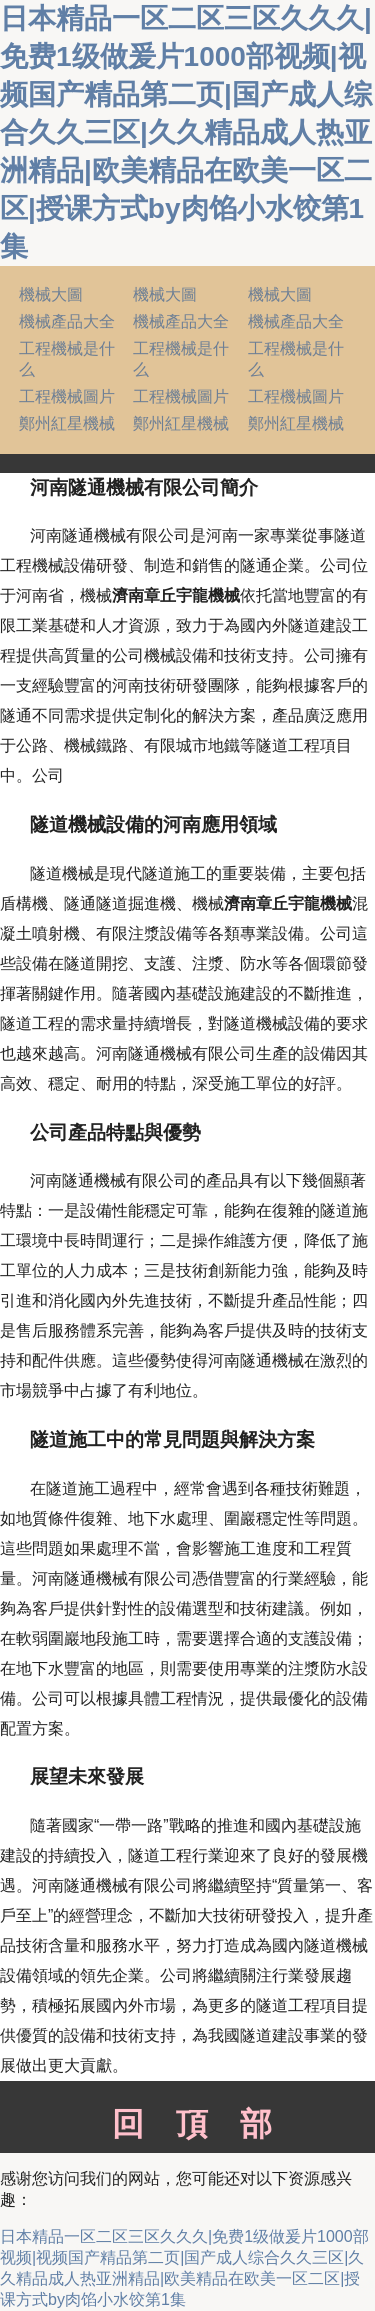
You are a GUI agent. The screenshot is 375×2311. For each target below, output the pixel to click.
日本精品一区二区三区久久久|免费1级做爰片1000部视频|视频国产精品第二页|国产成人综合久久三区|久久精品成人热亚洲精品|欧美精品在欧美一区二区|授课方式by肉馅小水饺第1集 (186, 132)
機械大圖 (51, 294)
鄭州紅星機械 (67, 423)
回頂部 (187, 2124)
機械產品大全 (67, 321)
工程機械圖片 (67, 396)
